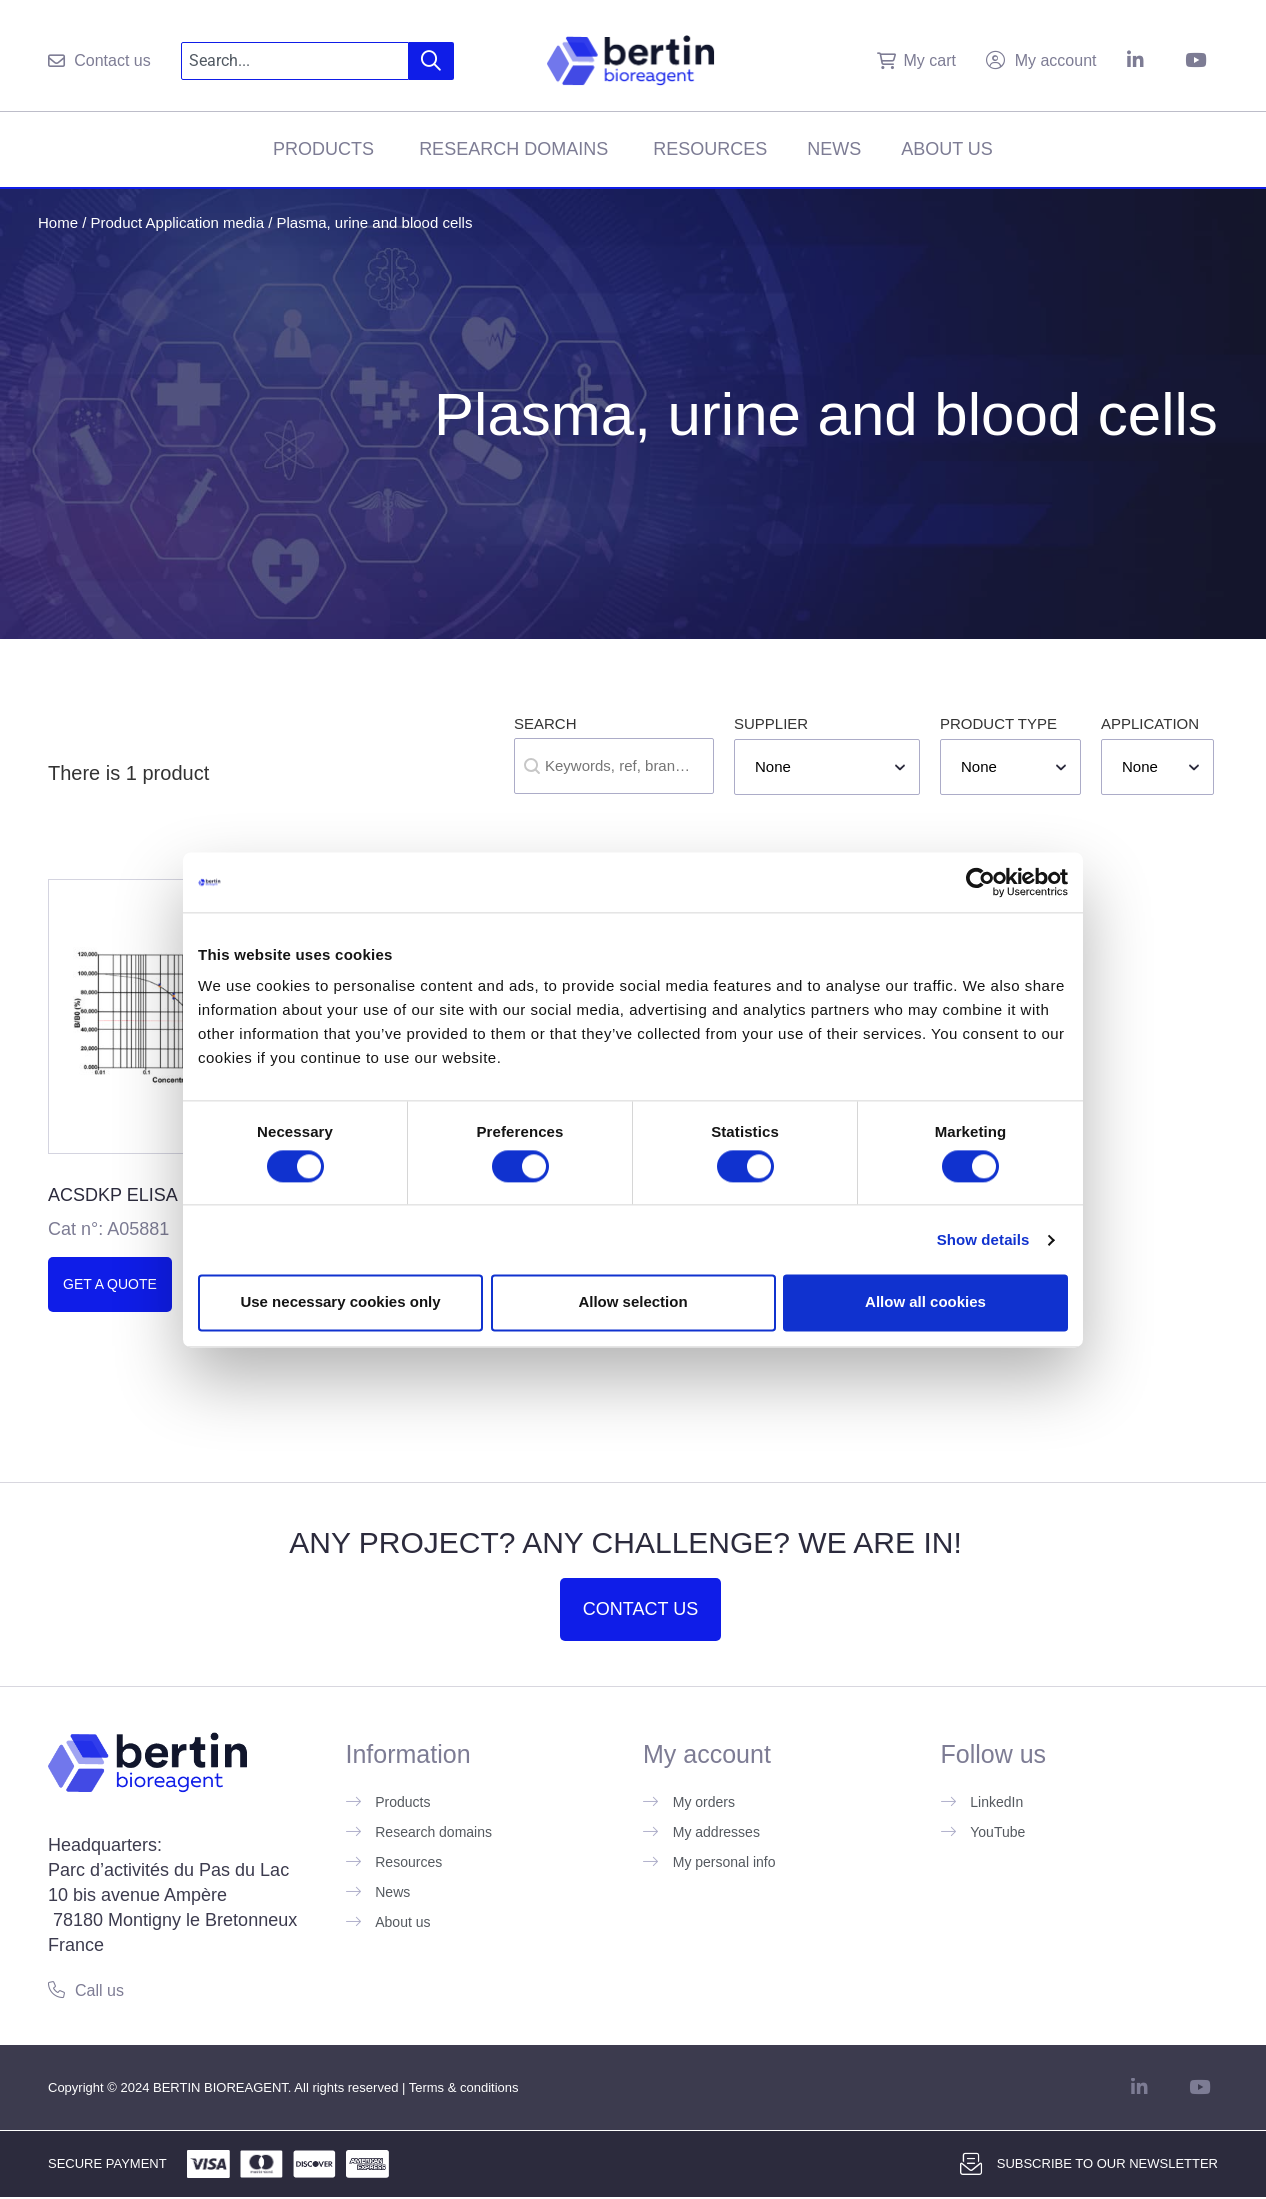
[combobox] (295, 61)
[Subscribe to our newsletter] (971, 2164)
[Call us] (56, 1989)
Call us (99, 1990)
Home (58, 222)
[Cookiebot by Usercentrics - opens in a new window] (980, 882)
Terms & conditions (464, 2087)
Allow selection (632, 1302)
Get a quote (110, 1284)
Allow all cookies (925, 1302)
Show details (983, 1239)
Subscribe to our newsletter (1107, 2163)
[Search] (431, 61)
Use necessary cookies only (340, 1302)
